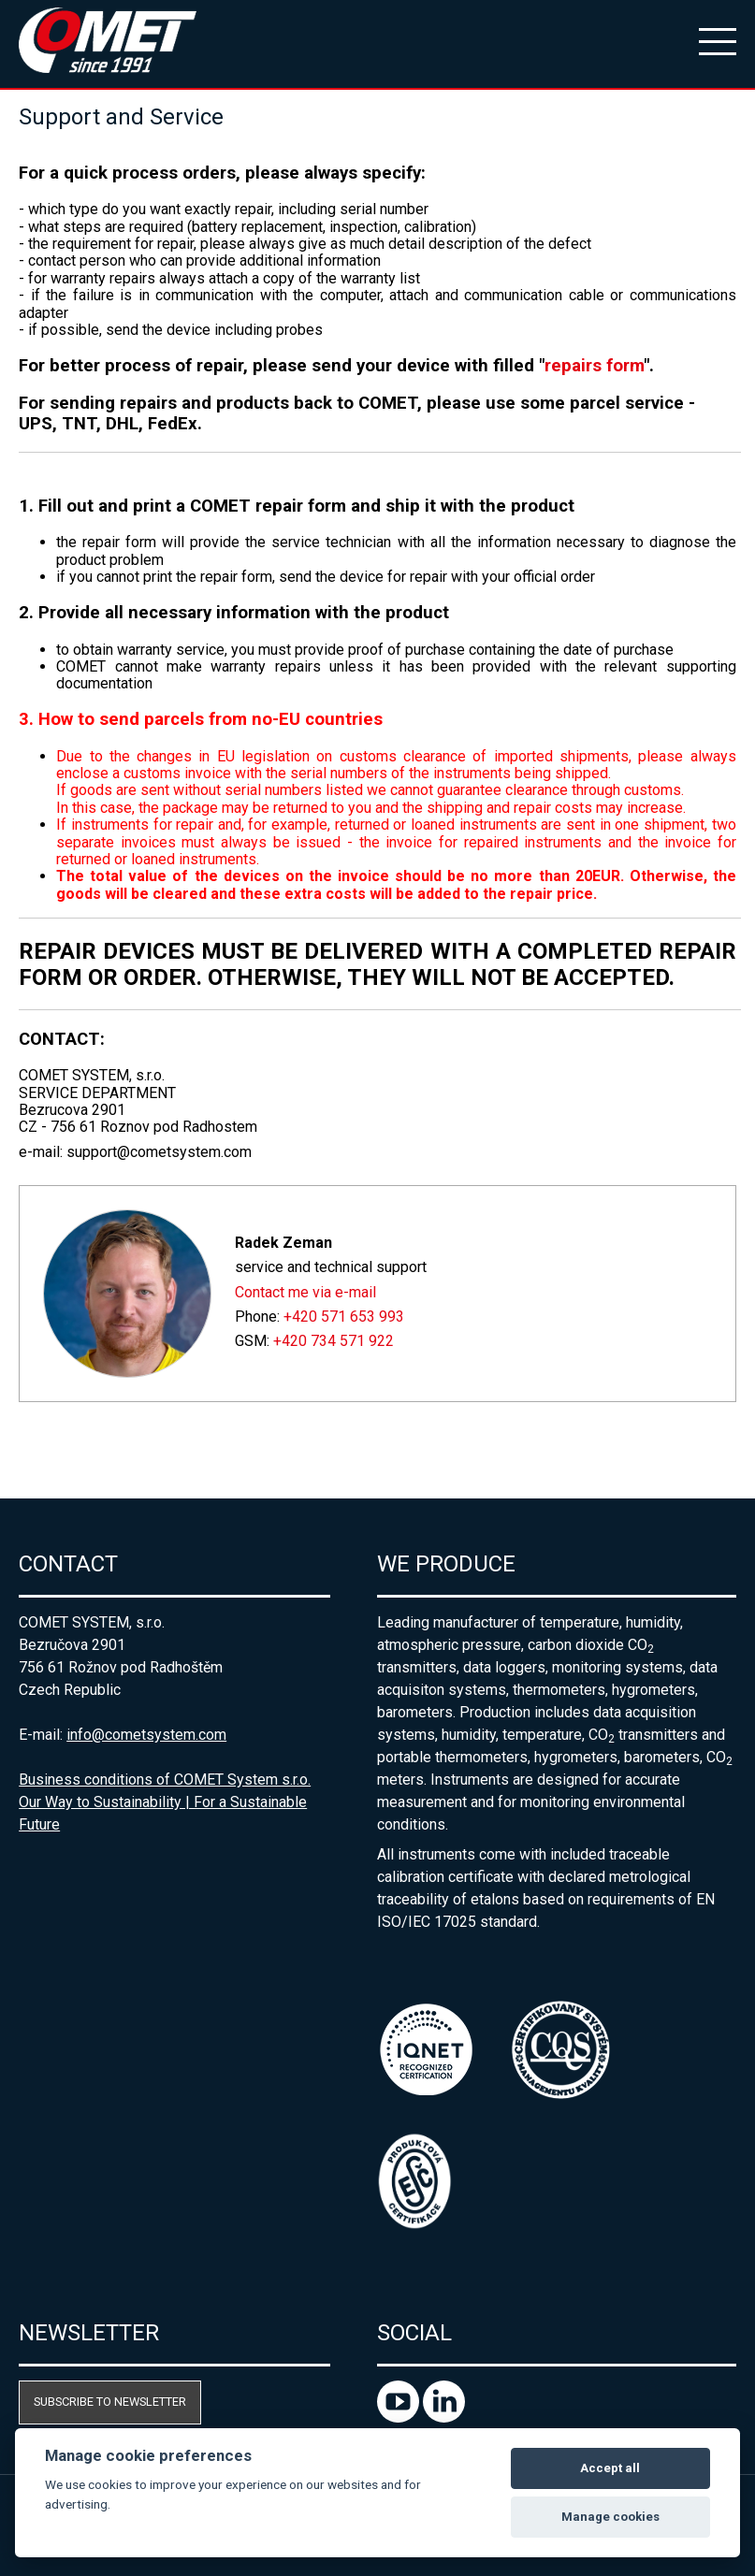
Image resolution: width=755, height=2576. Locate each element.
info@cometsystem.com (146, 1735)
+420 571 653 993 (343, 1316)
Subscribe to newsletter (110, 2402)
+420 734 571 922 (333, 1341)
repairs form (594, 365)
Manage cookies (610, 2517)
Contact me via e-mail (305, 1292)
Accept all (610, 2468)
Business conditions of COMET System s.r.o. (165, 1779)
